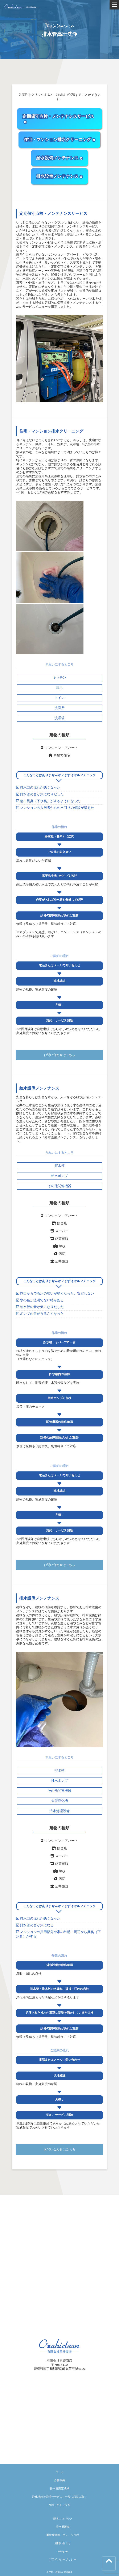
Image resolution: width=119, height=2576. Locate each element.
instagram (63, 2551)
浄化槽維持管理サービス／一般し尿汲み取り (59, 2496)
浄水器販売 (63, 2526)
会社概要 (59, 2480)
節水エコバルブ (62, 2518)
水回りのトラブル (59, 2505)
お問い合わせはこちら (59, 1055)
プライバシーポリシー (62, 2559)
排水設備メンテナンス (59, 176)
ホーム (60, 2472)
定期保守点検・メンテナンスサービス (58, 118)
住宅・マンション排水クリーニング (59, 139)
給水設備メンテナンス (59, 158)
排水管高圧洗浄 (59, 2488)
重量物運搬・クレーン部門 (62, 2535)
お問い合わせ (62, 2543)
